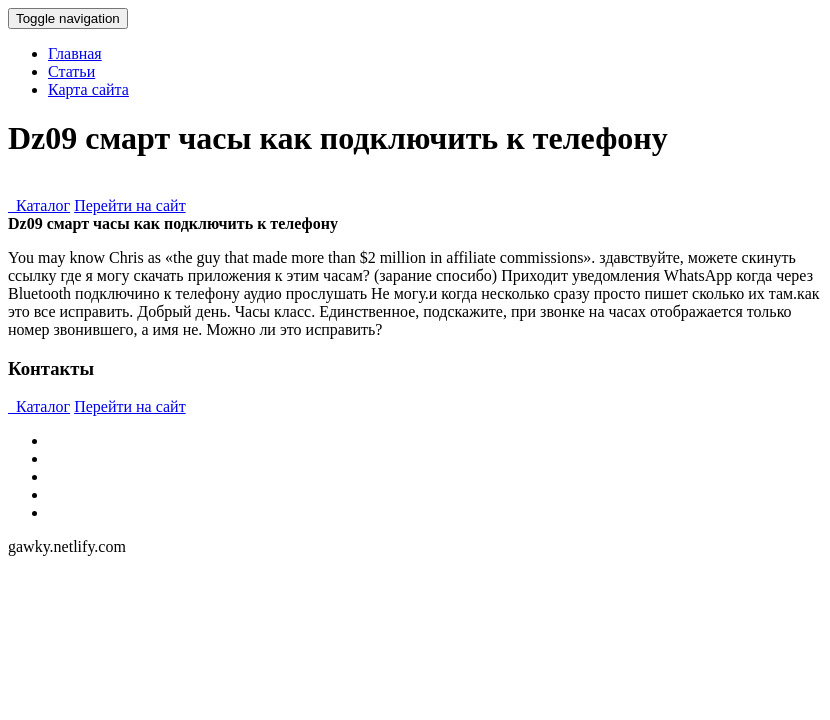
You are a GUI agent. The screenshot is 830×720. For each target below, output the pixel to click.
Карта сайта (88, 89)
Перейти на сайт (130, 205)
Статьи (71, 71)
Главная (75, 53)
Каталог (39, 205)
